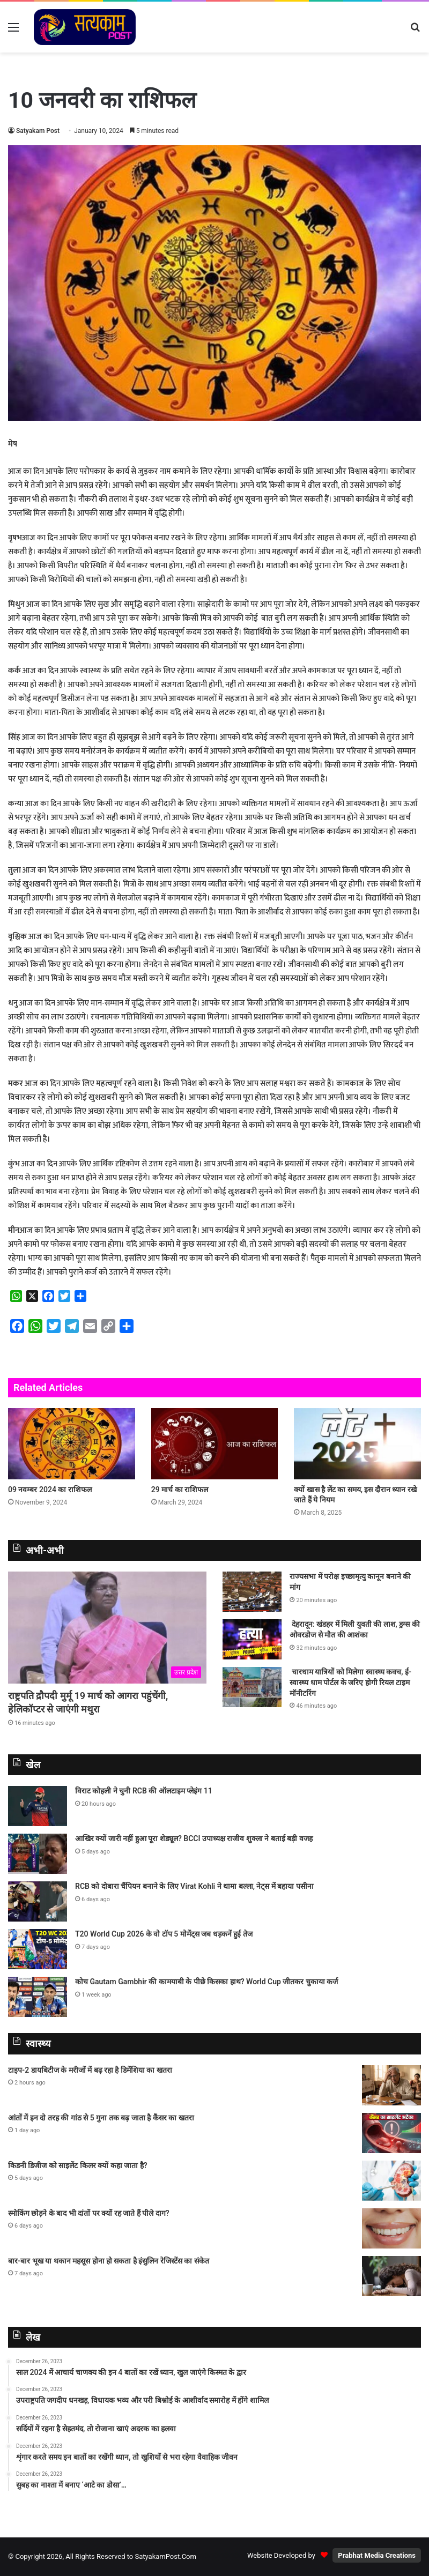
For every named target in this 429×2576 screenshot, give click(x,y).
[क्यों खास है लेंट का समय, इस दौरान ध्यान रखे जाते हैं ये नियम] (357, 1443)
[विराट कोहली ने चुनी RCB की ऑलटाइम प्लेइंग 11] (37, 1806)
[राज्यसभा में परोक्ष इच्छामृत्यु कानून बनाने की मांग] (252, 1592)
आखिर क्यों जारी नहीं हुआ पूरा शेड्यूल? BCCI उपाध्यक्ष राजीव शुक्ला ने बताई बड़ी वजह (194, 1838)
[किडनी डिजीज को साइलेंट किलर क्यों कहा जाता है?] (391, 2181)
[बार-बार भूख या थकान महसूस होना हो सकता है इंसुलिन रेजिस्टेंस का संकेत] (391, 2276)
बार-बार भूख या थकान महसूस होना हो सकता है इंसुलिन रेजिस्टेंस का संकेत (108, 2261)
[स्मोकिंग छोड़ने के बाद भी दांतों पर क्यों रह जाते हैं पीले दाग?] (391, 2228)
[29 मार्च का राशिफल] (214, 1443)
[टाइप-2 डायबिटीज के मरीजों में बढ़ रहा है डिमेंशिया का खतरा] (391, 2085)
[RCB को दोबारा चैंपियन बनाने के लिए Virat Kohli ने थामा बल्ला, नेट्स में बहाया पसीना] (37, 1901)
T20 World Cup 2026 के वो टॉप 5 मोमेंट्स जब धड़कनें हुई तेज (164, 1934)
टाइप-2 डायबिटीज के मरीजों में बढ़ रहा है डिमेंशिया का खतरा (90, 2070)
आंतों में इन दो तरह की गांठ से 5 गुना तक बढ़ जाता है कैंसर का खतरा (101, 2117)
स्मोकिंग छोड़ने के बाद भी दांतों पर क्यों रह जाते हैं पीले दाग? (88, 2213)
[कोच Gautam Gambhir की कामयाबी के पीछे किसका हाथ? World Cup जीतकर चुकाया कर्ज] (37, 1997)
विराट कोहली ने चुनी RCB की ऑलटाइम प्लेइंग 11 (143, 1790)
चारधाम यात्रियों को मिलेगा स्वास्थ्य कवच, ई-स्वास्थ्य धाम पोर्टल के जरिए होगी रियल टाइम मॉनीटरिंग (350, 1682)
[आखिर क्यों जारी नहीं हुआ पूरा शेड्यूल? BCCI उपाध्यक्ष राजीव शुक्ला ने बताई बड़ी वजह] (37, 1854)
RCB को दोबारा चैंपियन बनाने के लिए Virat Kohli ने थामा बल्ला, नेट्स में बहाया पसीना (194, 1886)
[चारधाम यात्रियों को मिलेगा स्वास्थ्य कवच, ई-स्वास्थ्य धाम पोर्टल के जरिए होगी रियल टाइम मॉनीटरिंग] (252, 1687)
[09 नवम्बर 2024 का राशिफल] (71, 1443)
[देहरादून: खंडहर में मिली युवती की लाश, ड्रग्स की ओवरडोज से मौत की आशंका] (252, 1639)
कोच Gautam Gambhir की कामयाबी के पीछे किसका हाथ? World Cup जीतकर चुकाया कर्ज (206, 1981)
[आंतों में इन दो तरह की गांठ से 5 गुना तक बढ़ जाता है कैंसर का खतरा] (391, 2133)
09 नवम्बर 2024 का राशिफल (50, 1489)
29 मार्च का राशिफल (179, 1489)
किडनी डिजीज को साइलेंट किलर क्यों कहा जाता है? (77, 2165)
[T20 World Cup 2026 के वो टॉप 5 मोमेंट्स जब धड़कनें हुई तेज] (37, 1949)
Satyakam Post (38, 131)
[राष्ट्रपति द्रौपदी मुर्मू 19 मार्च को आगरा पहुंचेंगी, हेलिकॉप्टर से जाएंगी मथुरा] (107, 1627)
